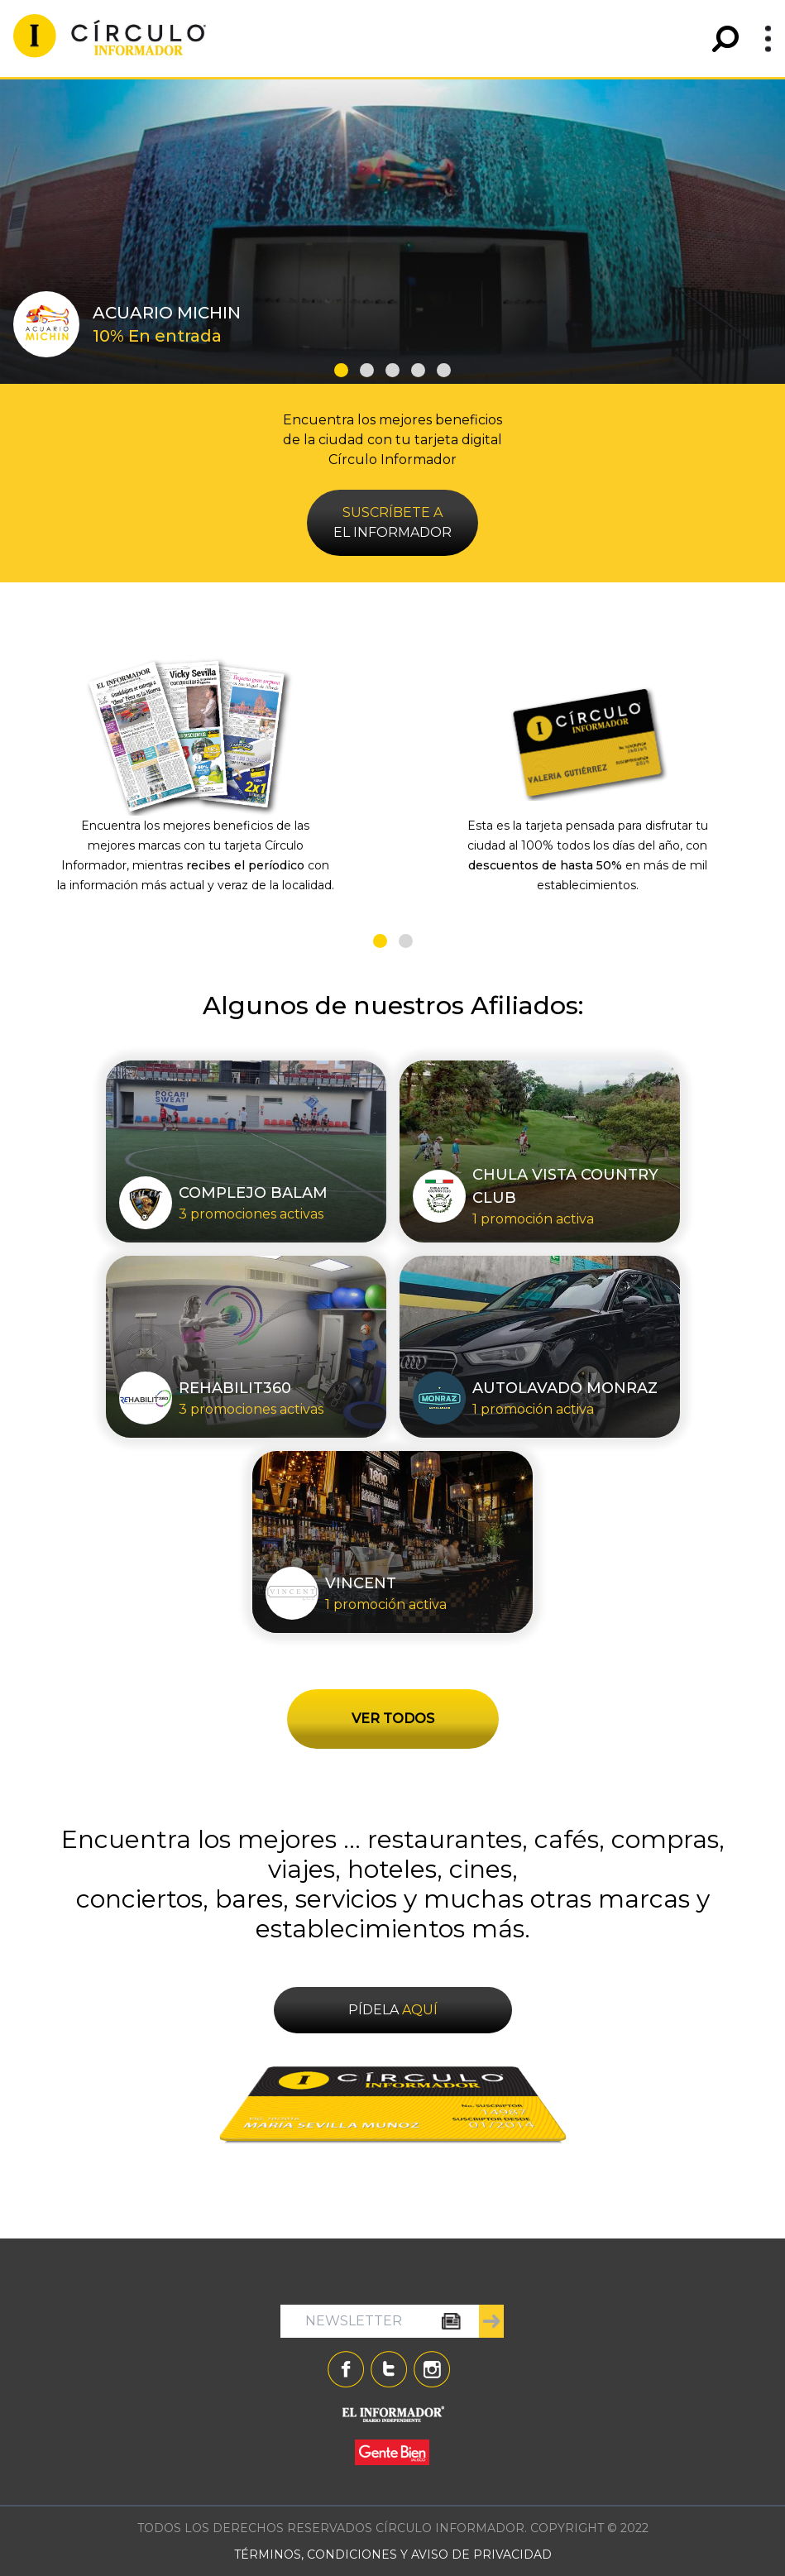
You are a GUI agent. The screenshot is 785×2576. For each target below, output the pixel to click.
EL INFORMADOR (392, 522)
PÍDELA (393, 2010)
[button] (341, 370)
